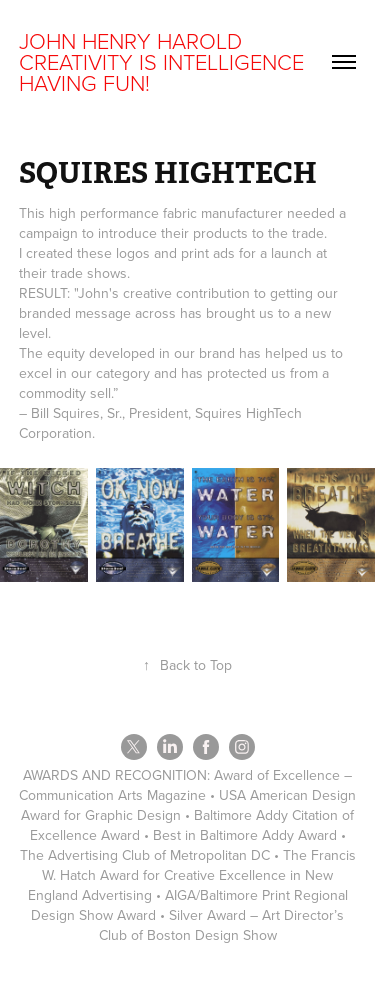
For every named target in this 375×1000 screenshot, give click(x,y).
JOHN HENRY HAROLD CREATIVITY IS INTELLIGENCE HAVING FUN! (164, 61)
